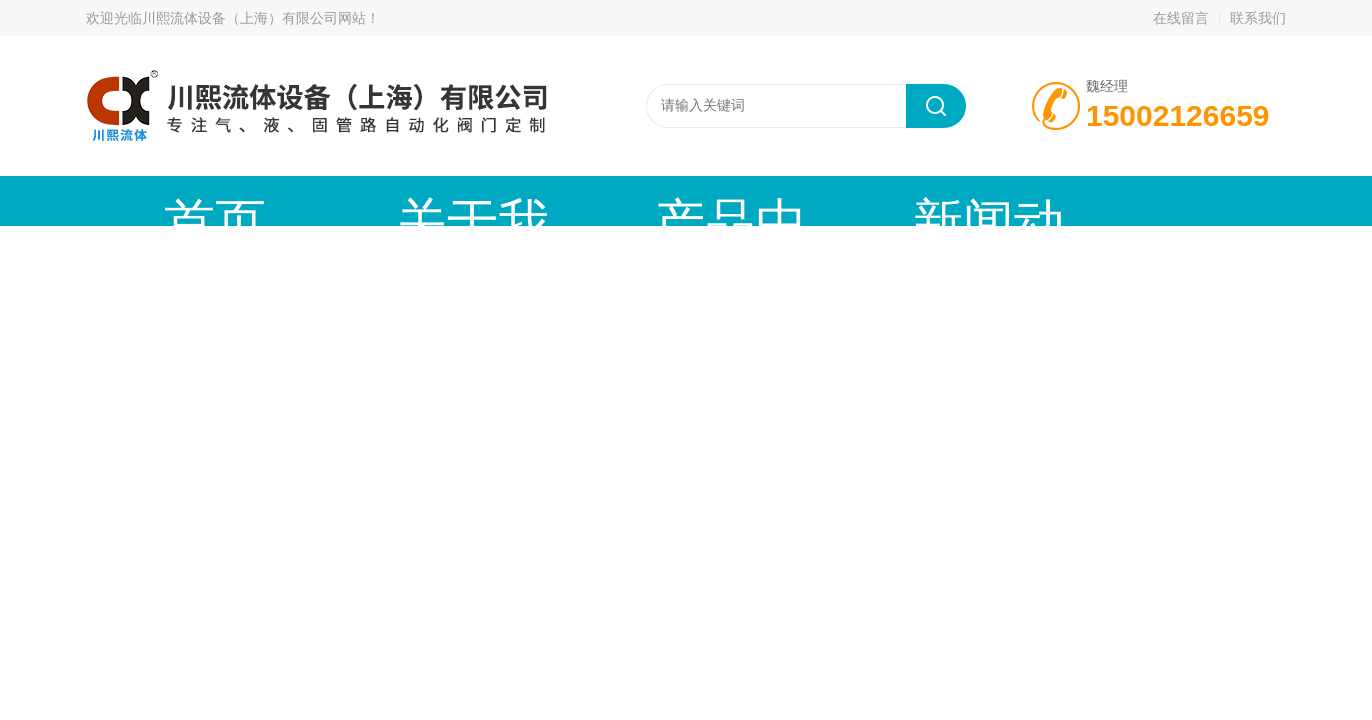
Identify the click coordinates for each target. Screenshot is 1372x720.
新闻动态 (681, 200)
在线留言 (1181, 18)
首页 (171, 200)
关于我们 (341, 200)
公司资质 (1021, 200)
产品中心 (511, 200)
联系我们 (1258, 18)
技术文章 (851, 200)
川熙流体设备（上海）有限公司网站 (254, 18)
